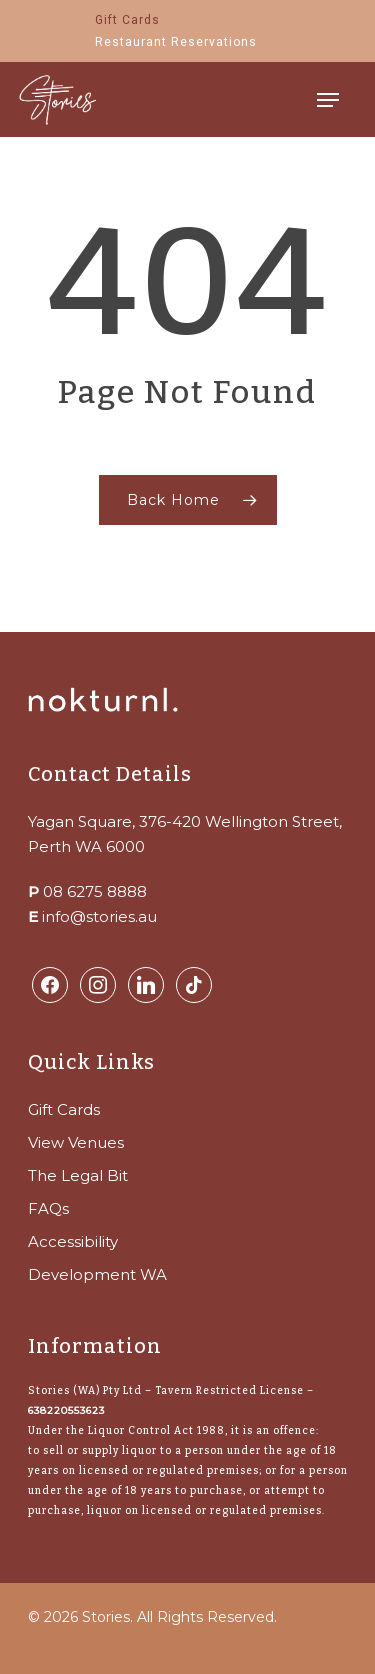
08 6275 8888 (95, 891)
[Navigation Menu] (328, 100)
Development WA (97, 1274)
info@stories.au (99, 916)
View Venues (76, 1142)
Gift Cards (64, 1109)
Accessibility (73, 1241)
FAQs (48, 1208)
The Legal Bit (78, 1175)
